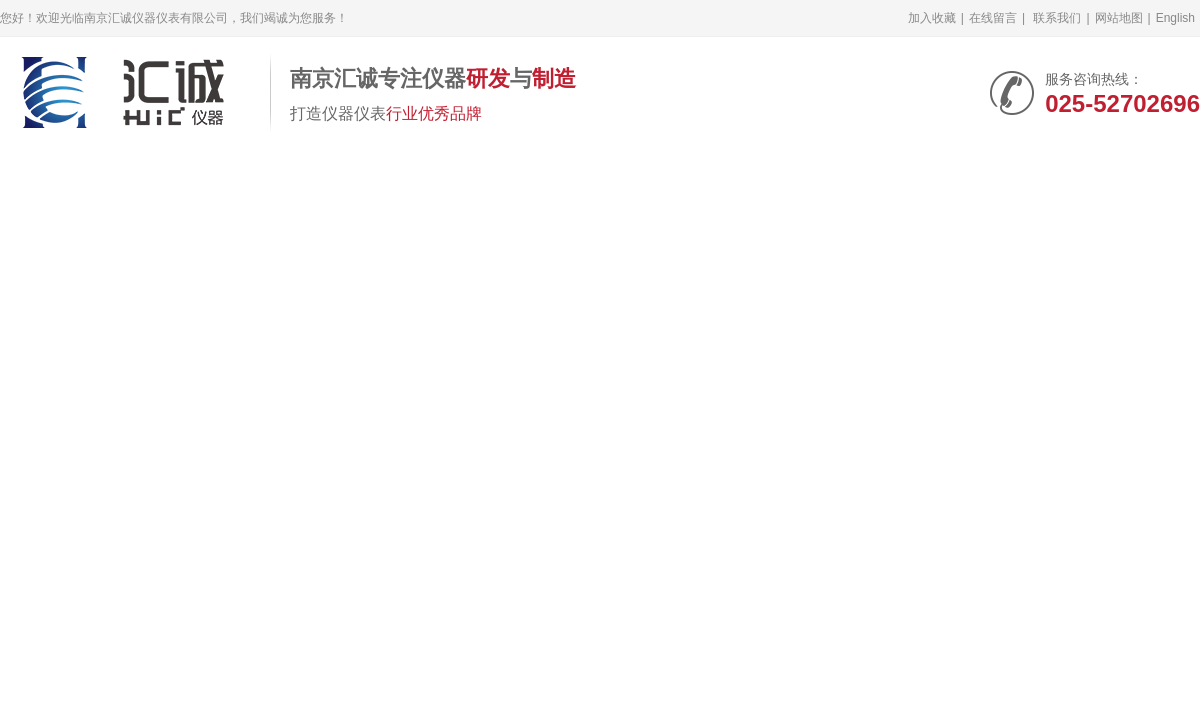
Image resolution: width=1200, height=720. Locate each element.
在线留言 (993, 18)
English (1175, 18)
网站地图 (1119, 18)
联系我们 (1057, 18)
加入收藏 (932, 18)
